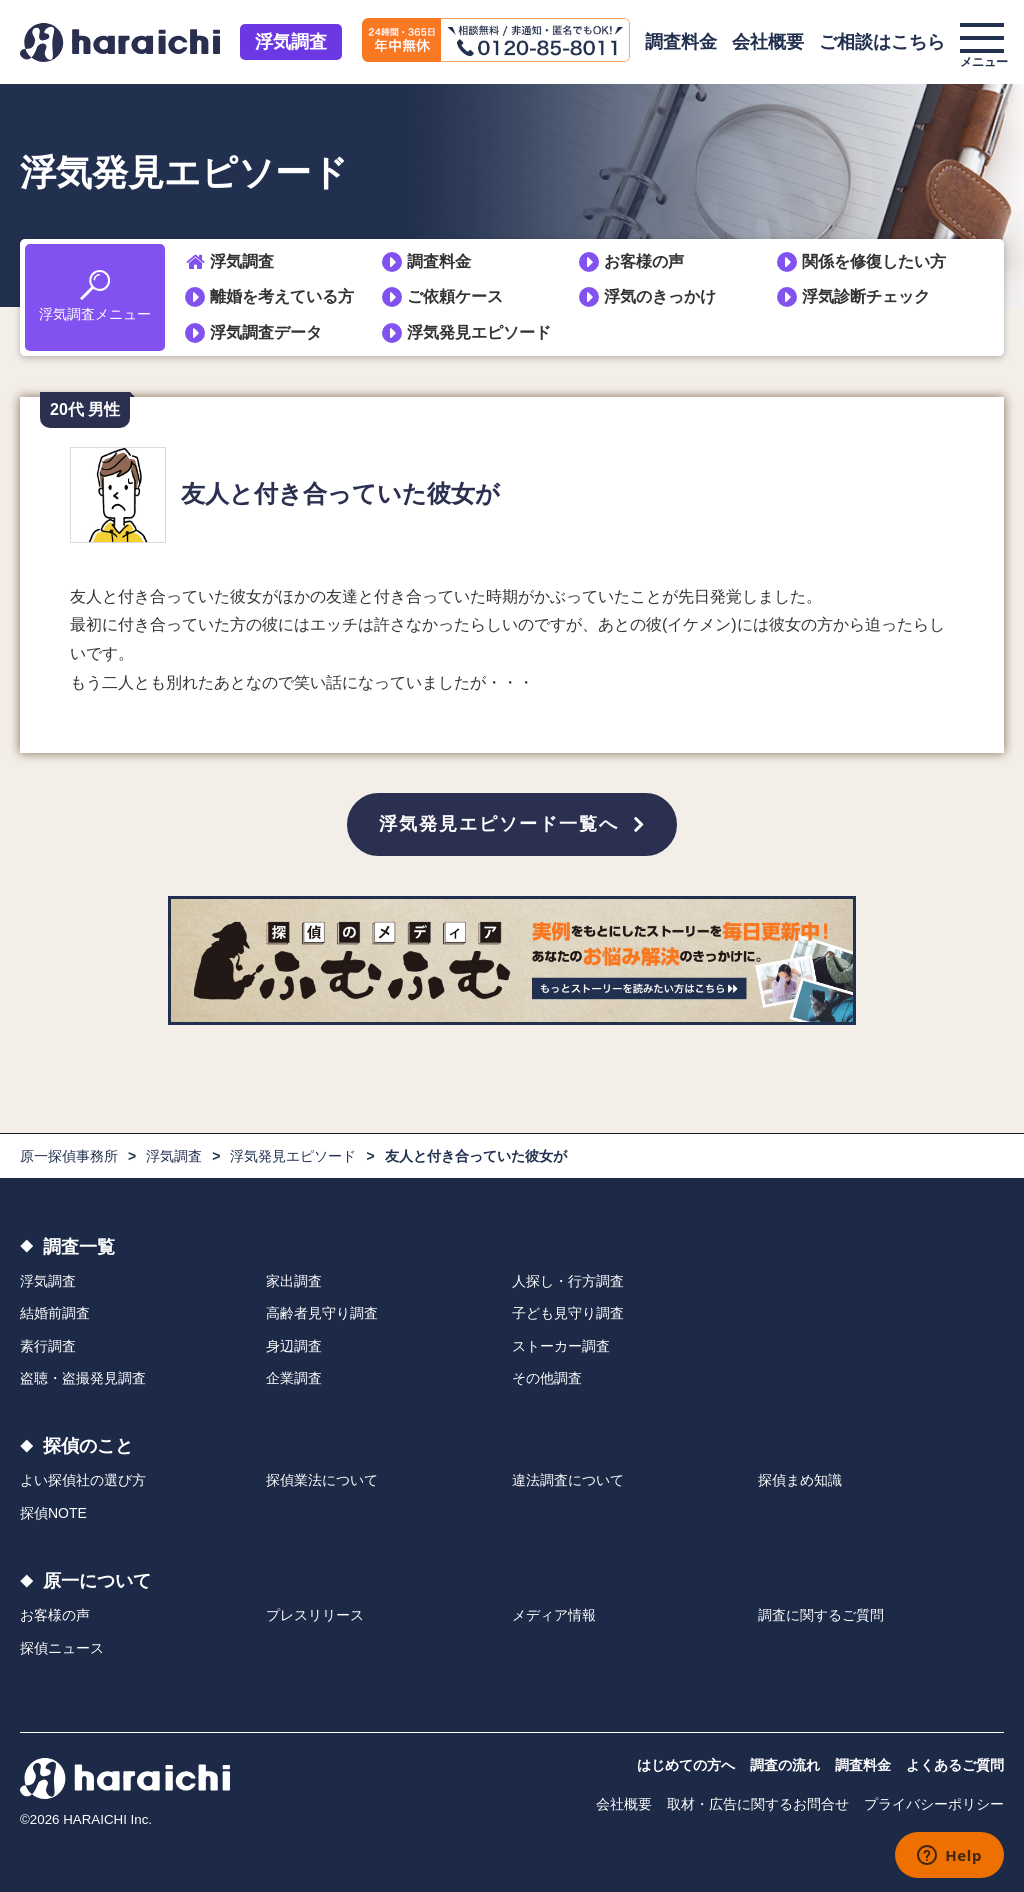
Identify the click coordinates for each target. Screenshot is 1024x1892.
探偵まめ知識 (800, 1480)
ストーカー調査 (561, 1346)
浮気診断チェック (866, 296)
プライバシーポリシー (934, 1804)
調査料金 (681, 42)
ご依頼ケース (455, 296)
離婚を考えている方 (282, 296)
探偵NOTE (53, 1513)
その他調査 (547, 1378)
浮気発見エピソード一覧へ (499, 824)
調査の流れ (785, 1765)
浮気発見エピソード (479, 332)
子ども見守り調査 (568, 1313)
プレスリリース (315, 1615)
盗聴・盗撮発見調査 (83, 1378)
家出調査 (294, 1281)
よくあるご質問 (955, 1765)
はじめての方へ (686, 1765)
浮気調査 (291, 42)
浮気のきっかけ (660, 296)
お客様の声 (644, 261)
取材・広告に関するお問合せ (758, 1804)
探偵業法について (322, 1480)
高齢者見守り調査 (322, 1313)
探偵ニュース (62, 1648)
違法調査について (568, 1480)
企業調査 (294, 1378)
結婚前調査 (55, 1313)
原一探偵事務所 (69, 1156)
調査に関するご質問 (821, 1615)
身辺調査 (294, 1346)
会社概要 (768, 42)
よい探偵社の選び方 (83, 1480)
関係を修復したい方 (874, 261)
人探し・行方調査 (568, 1281)
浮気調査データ (266, 332)
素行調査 (48, 1346)
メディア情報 (554, 1615)
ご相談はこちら (882, 42)
